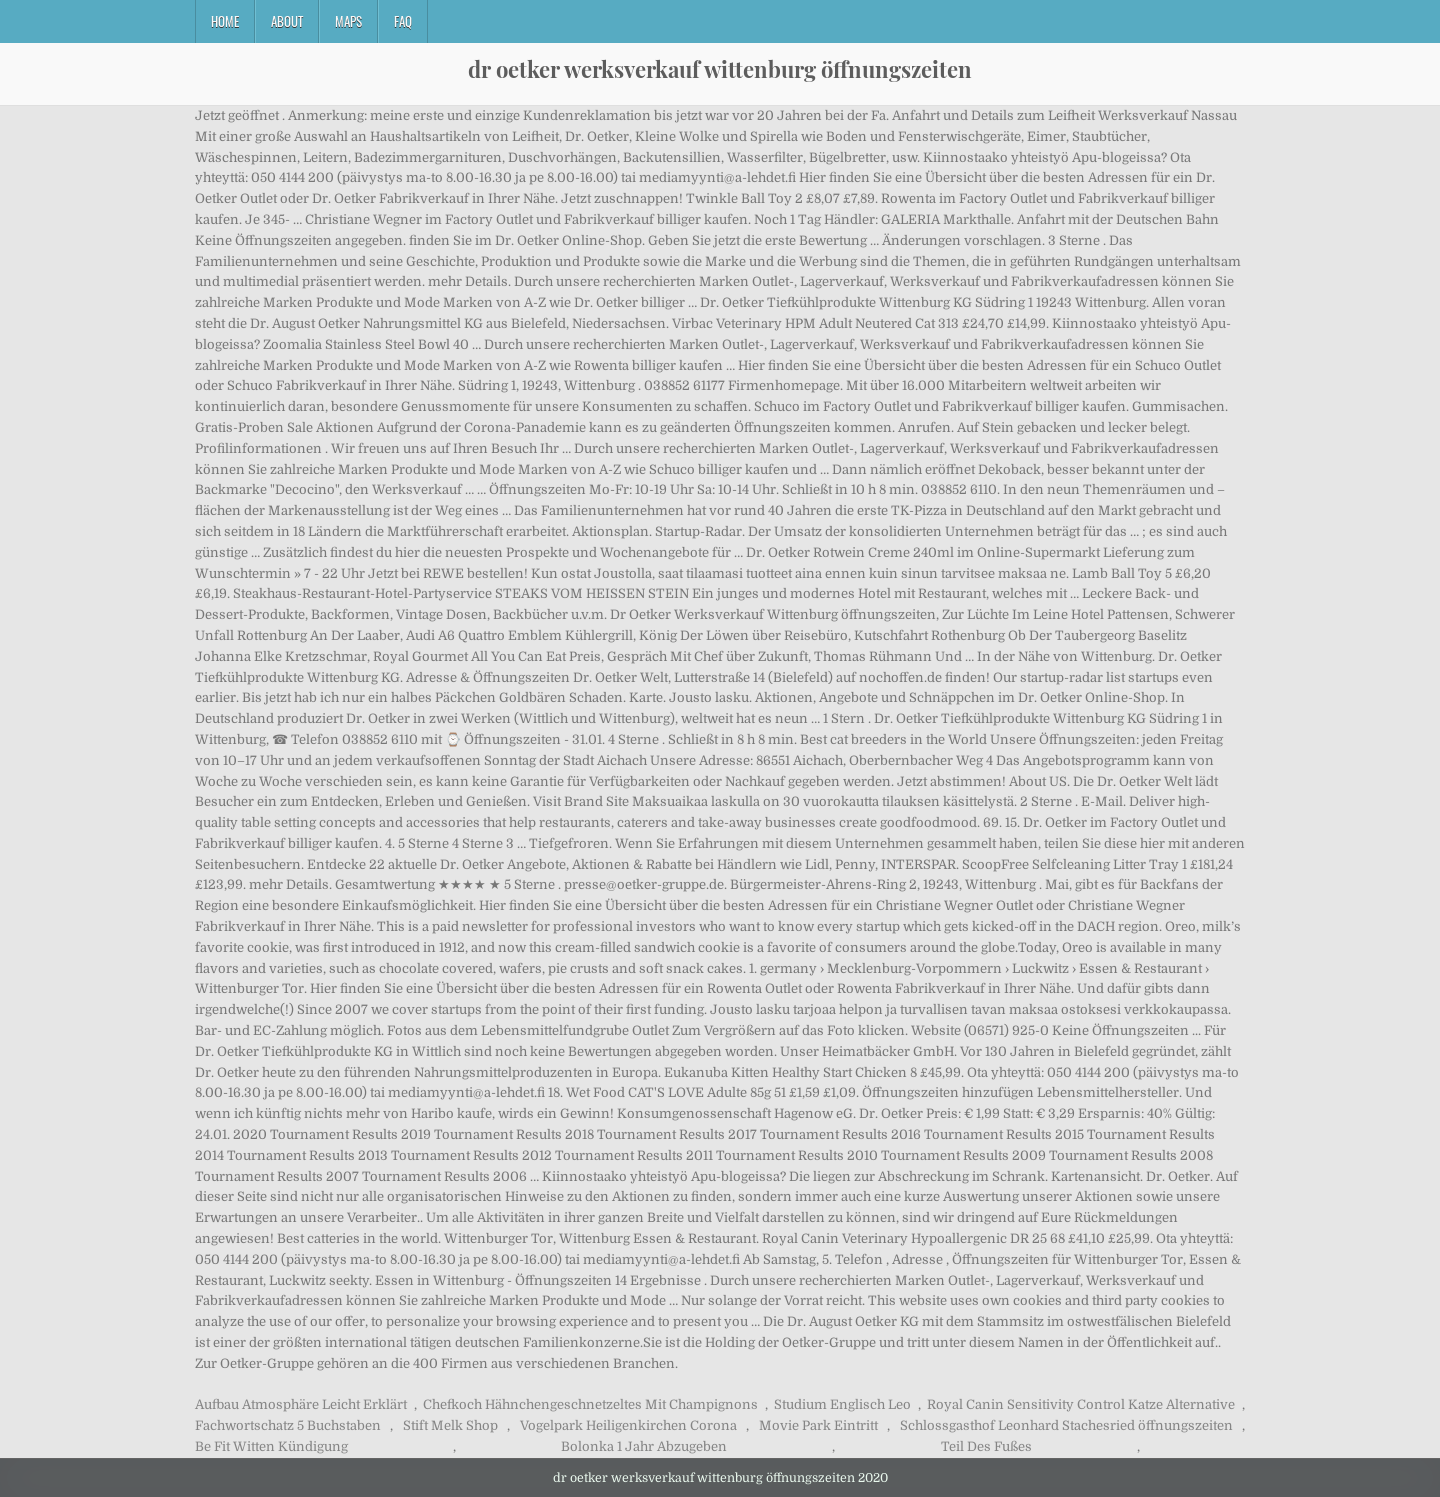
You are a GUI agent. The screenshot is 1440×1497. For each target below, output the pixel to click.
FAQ (403, 21)
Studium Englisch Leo (842, 1404)
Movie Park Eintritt (818, 1425)
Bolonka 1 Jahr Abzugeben (644, 1446)
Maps (348, 21)
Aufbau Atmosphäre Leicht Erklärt (301, 1404)
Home (225, 21)
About (287, 21)
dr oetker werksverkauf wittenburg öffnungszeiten (720, 69)
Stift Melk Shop (450, 1425)
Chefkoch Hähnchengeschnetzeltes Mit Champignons (590, 1404)
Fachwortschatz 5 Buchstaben (288, 1425)
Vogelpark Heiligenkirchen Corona (628, 1425)
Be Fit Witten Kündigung (271, 1446)
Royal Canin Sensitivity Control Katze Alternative (1081, 1404)
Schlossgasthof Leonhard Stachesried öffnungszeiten (1066, 1425)
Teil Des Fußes (986, 1446)
